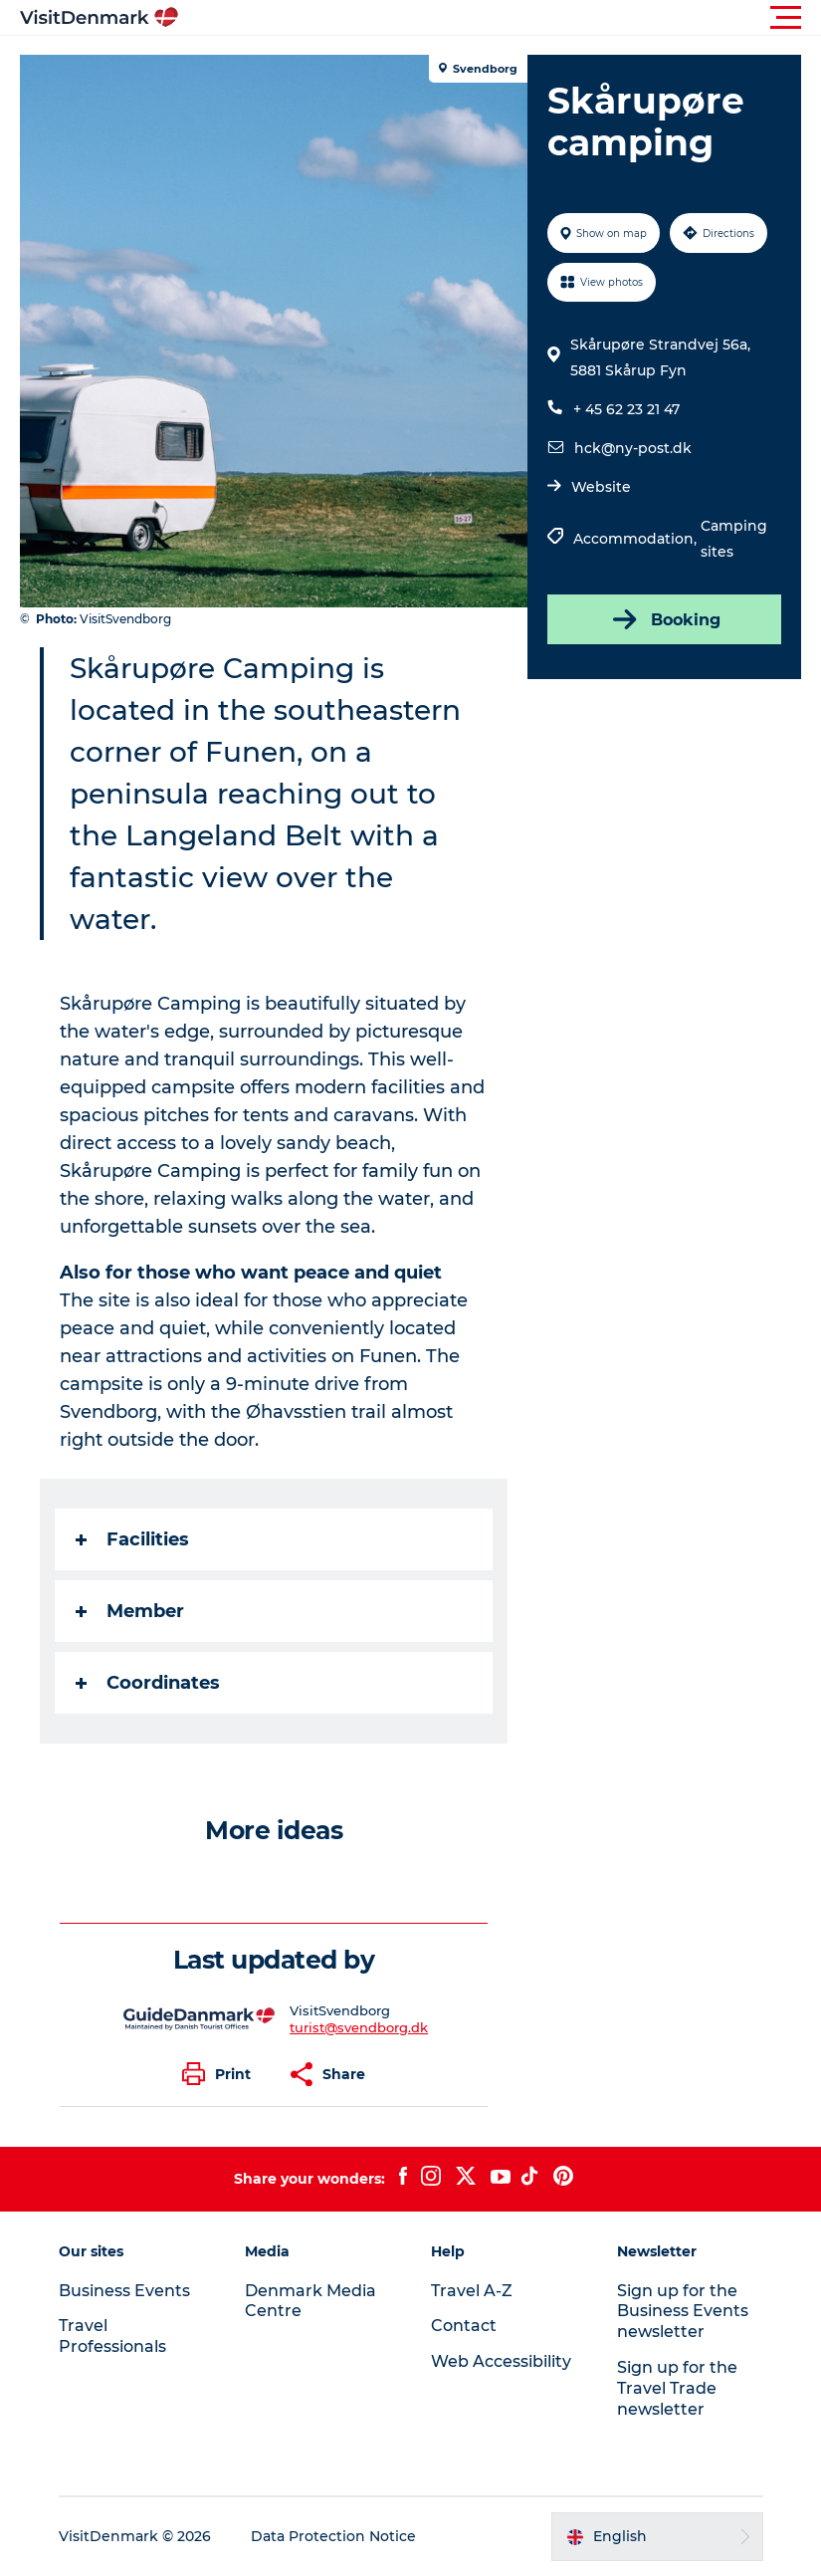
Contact (464, 2325)
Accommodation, (637, 539)
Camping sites (734, 539)
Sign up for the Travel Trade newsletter (677, 2388)
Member (130, 1611)
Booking (664, 619)
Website (601, 487)
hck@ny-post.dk (633, 448)
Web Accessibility (501, 2361)
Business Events (124, 2290)
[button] (500, 18)
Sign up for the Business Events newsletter (682, 2311)
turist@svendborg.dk (359, 2027)
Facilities (132, 1539)
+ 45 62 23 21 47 (626, 409)
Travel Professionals (112, 2336)
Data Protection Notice (333, 2536)
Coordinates (148, 1683)
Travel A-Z (472, 2290)
